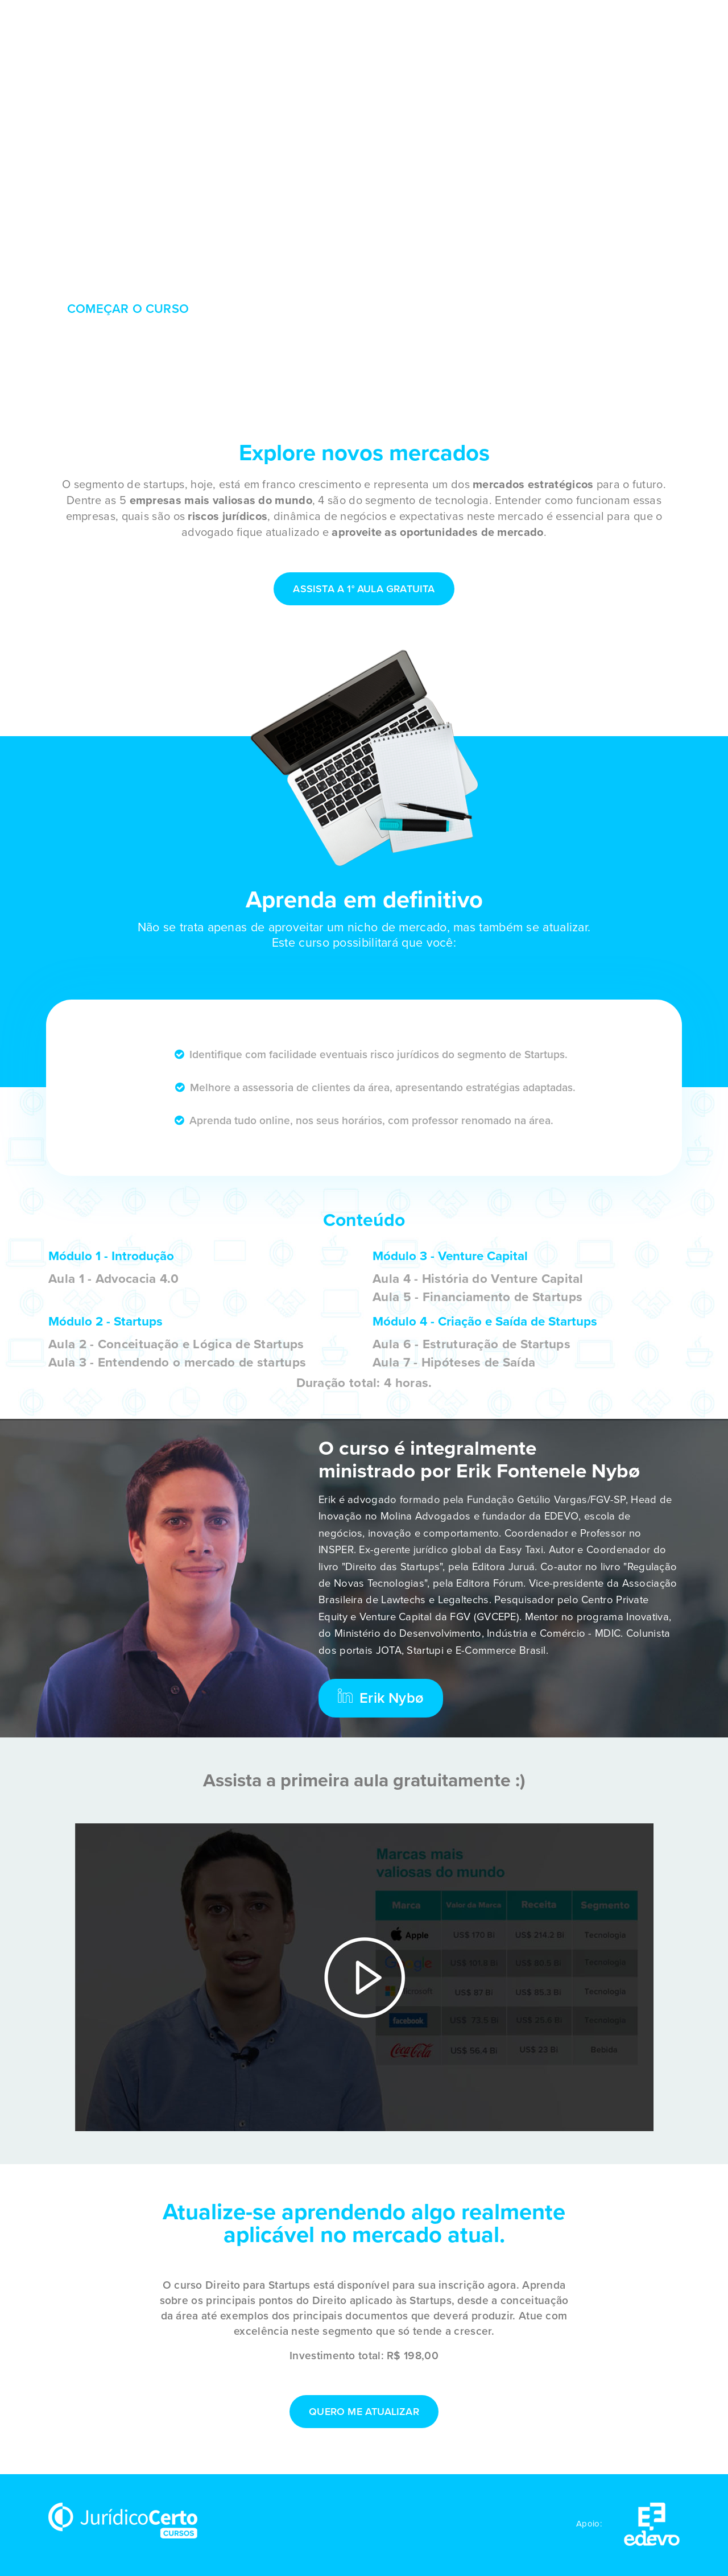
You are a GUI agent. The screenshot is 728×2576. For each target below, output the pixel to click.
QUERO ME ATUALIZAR (364, 2411)
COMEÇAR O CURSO (128, 309)
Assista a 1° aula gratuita (364, 589)
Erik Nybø (381, 1698)
